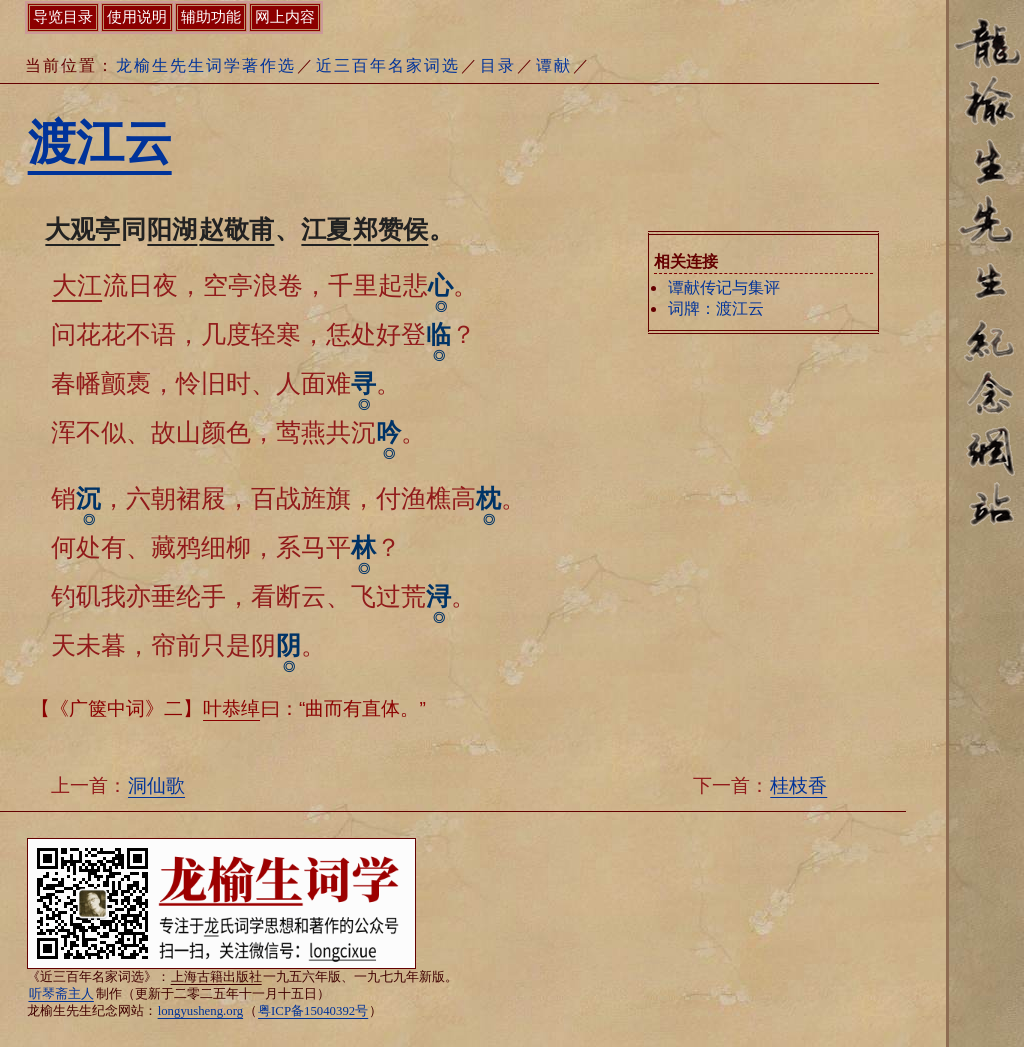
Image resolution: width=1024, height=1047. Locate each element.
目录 (498, 65)
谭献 (554, 65)
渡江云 (100, 142)
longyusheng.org (200, 1011)
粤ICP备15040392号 (313, 1011)
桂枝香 (798, 785)
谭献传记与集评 (724, 287)
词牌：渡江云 (716, 308)
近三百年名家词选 (388, 65)
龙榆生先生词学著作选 (206, 65)
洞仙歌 (156, 785)
